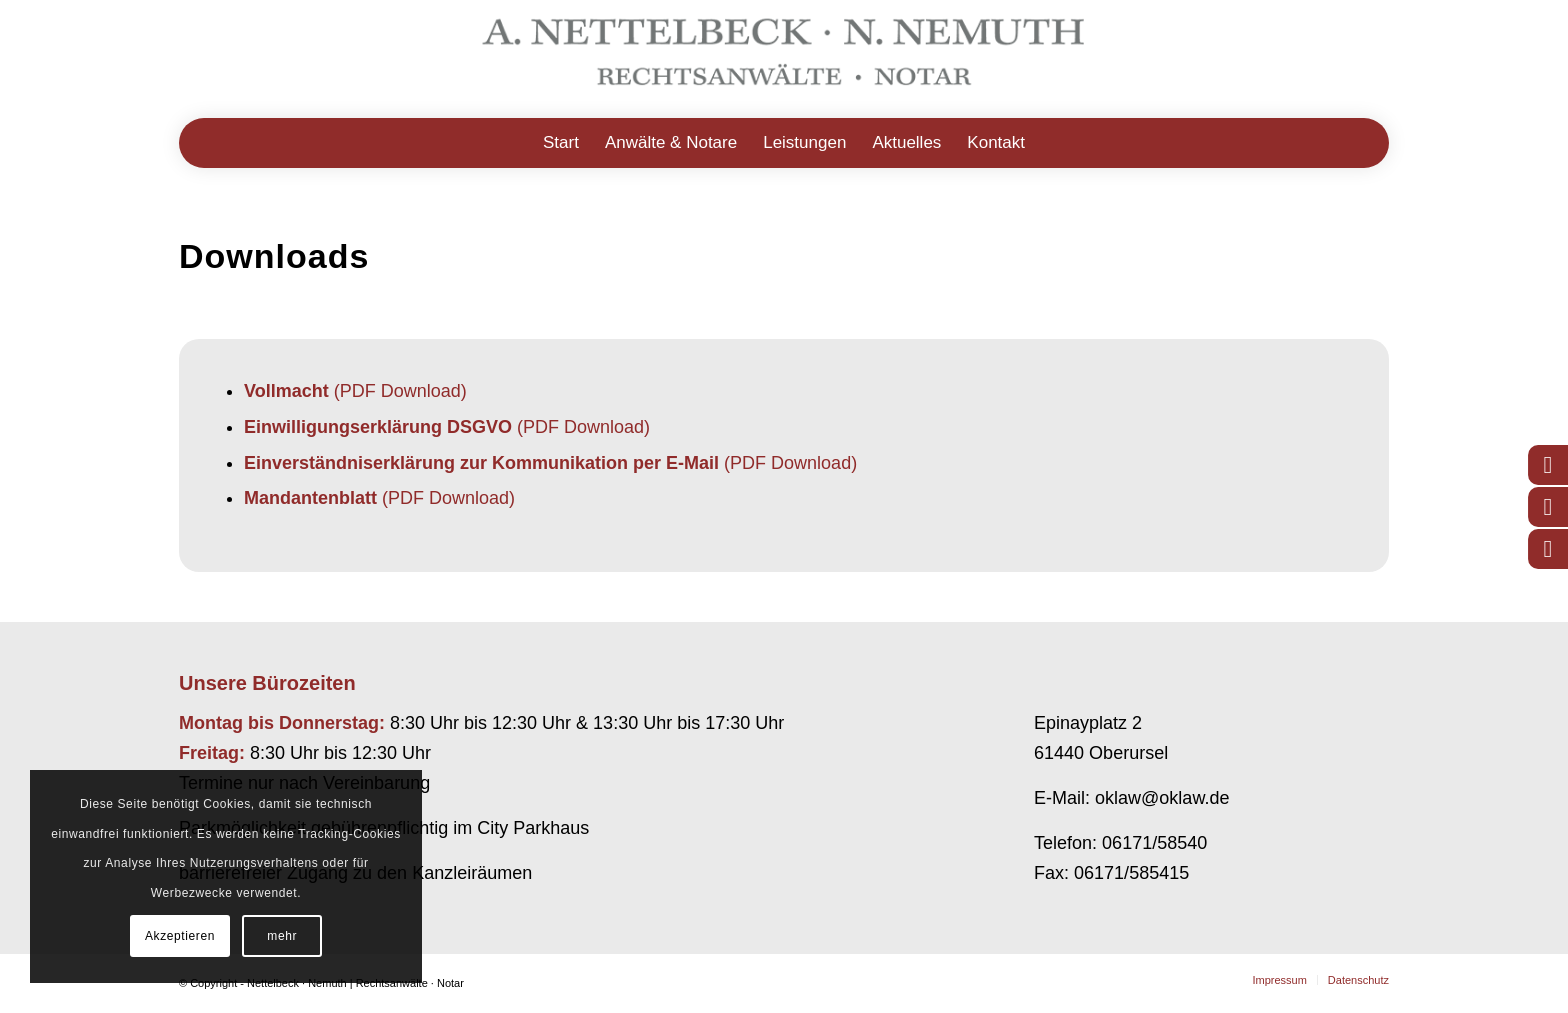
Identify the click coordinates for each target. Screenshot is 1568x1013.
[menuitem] (561, 143)
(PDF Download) (355, 391)
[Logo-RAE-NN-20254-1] (784, 59)
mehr (282, 936)
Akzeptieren (180, 936)
